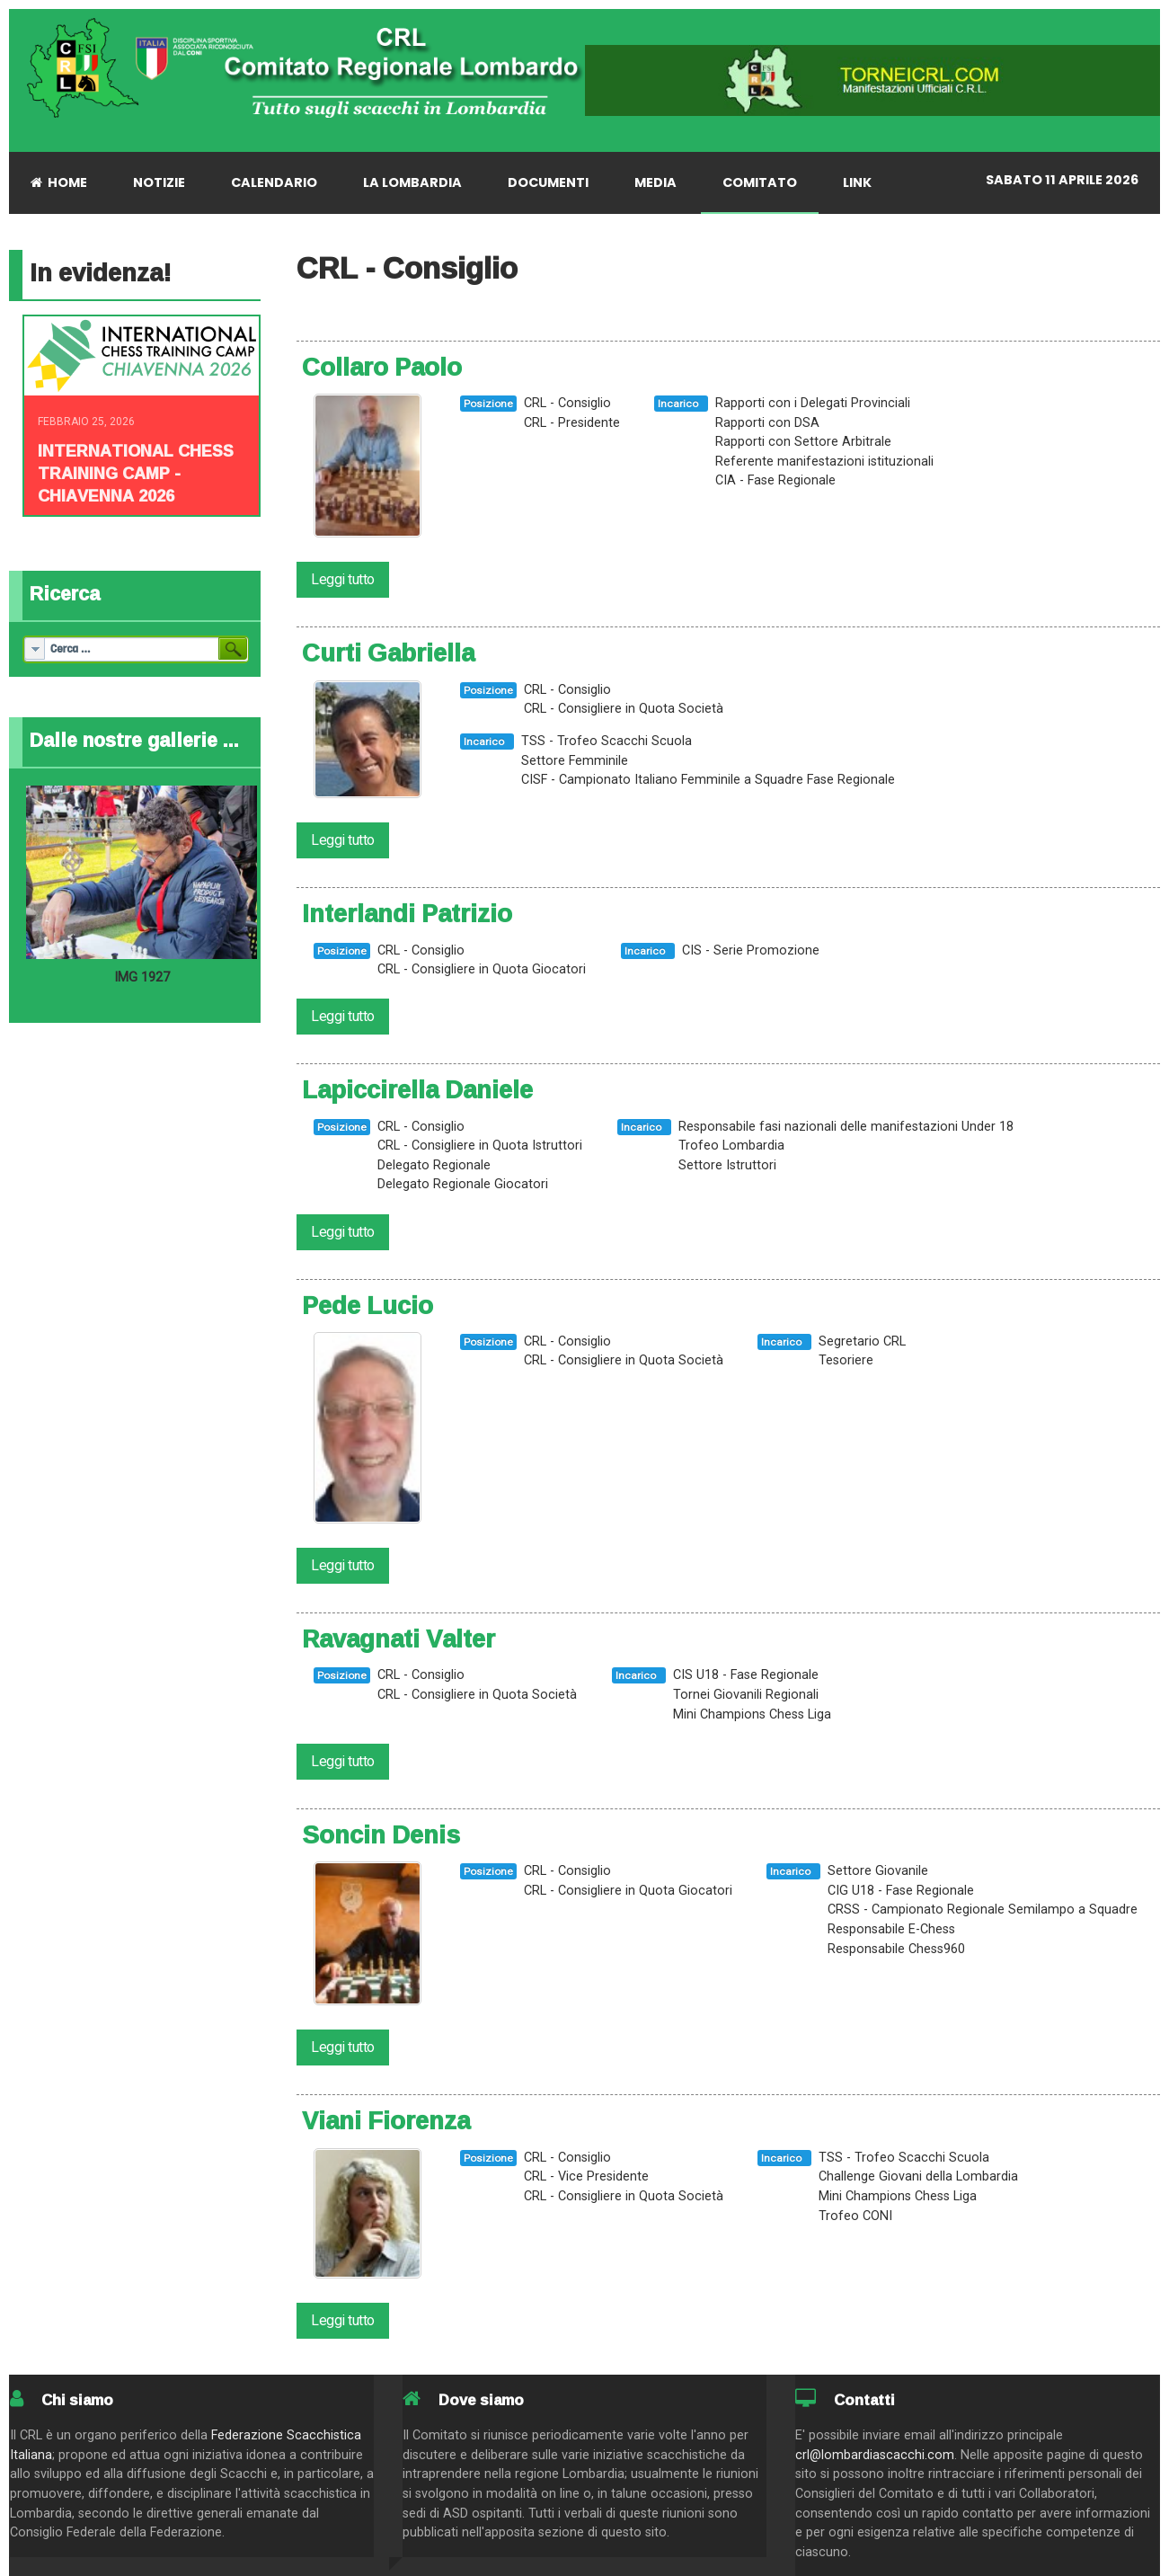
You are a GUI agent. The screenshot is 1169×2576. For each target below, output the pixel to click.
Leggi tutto (343, 579)
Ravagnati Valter (398, 1638)
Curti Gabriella (388, 652)
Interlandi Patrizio (407, 913)
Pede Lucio (367, 1305)
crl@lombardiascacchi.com (874, 2455)
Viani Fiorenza (386, 2120)
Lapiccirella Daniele (417, 1089)
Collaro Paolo (382, 366)
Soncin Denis (381, 1834)
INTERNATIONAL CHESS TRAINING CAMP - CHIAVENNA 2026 (136, 473)
